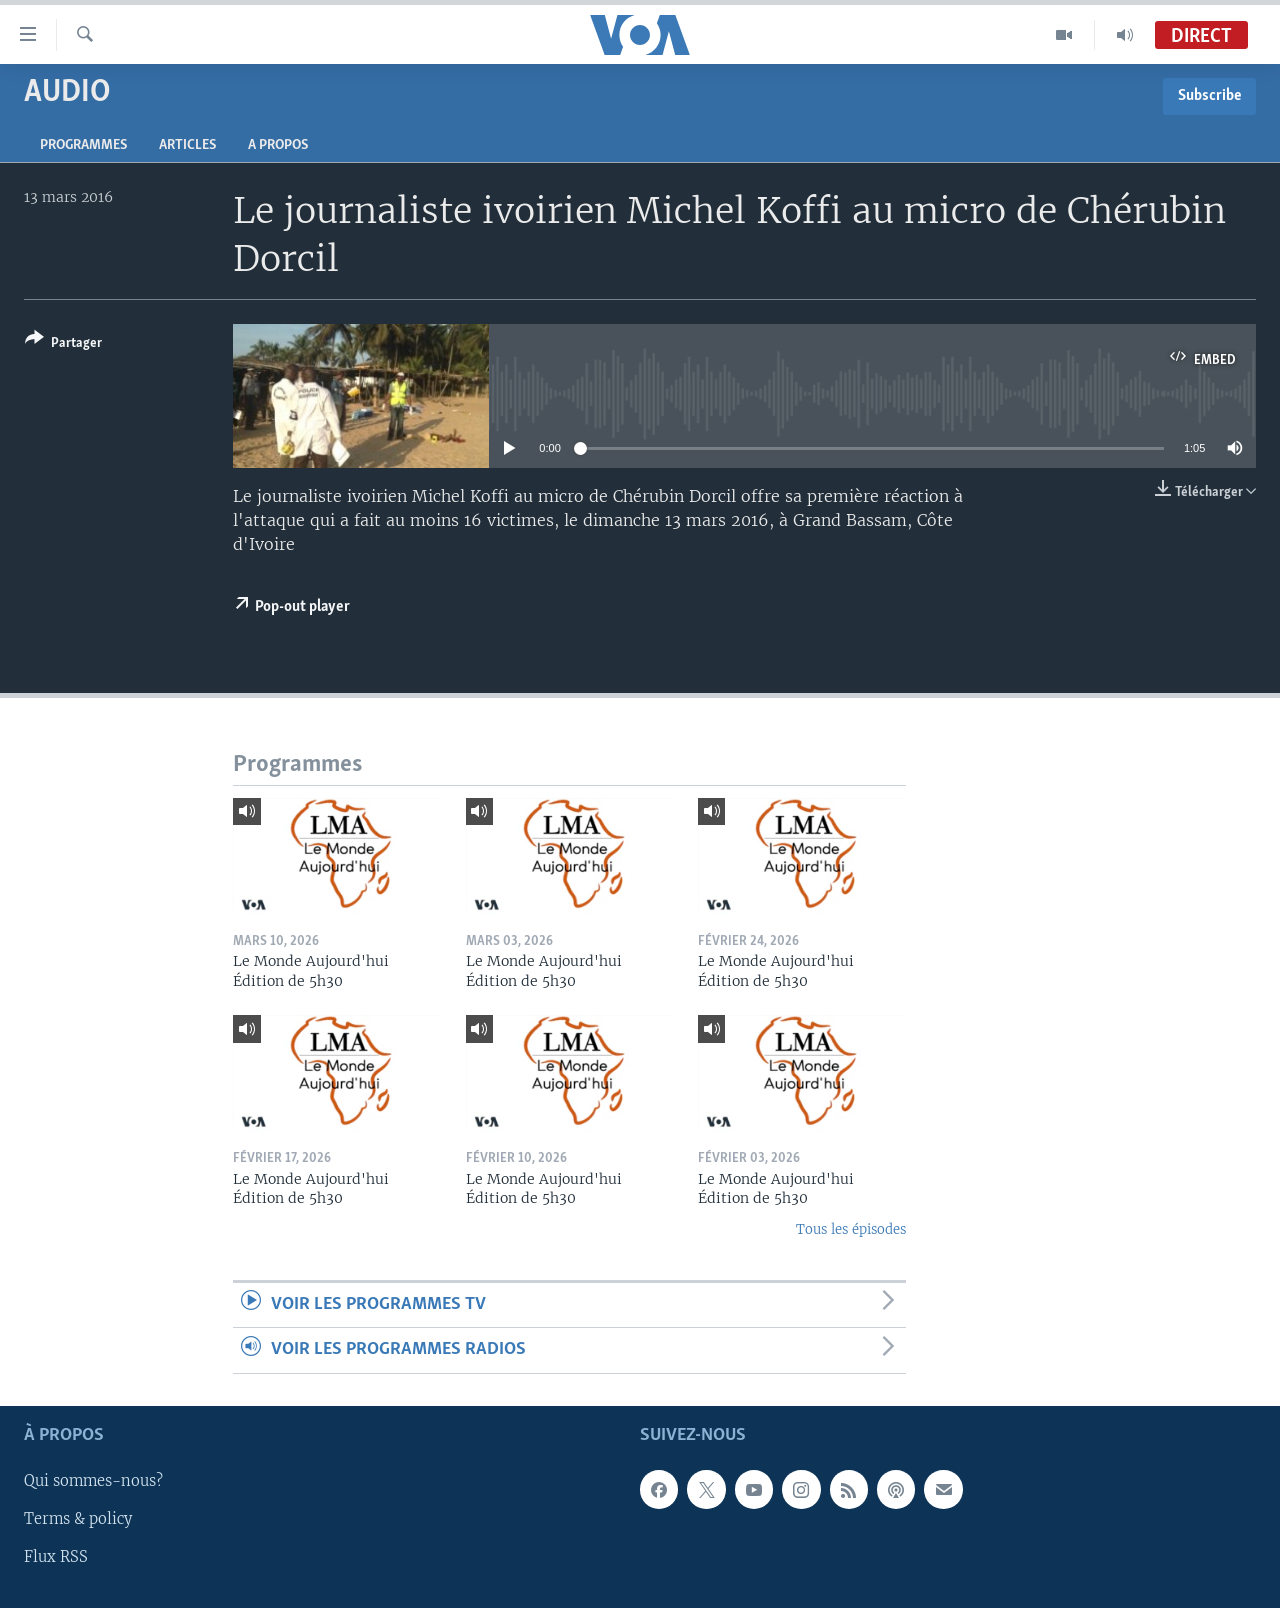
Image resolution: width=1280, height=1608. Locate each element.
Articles (187, 145)
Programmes (83, 145)
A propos (278, 145)
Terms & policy (78, 1519)
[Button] (63, 344)
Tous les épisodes (851, 1229)
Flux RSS (56, 1557)
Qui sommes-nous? (93, 1481)
